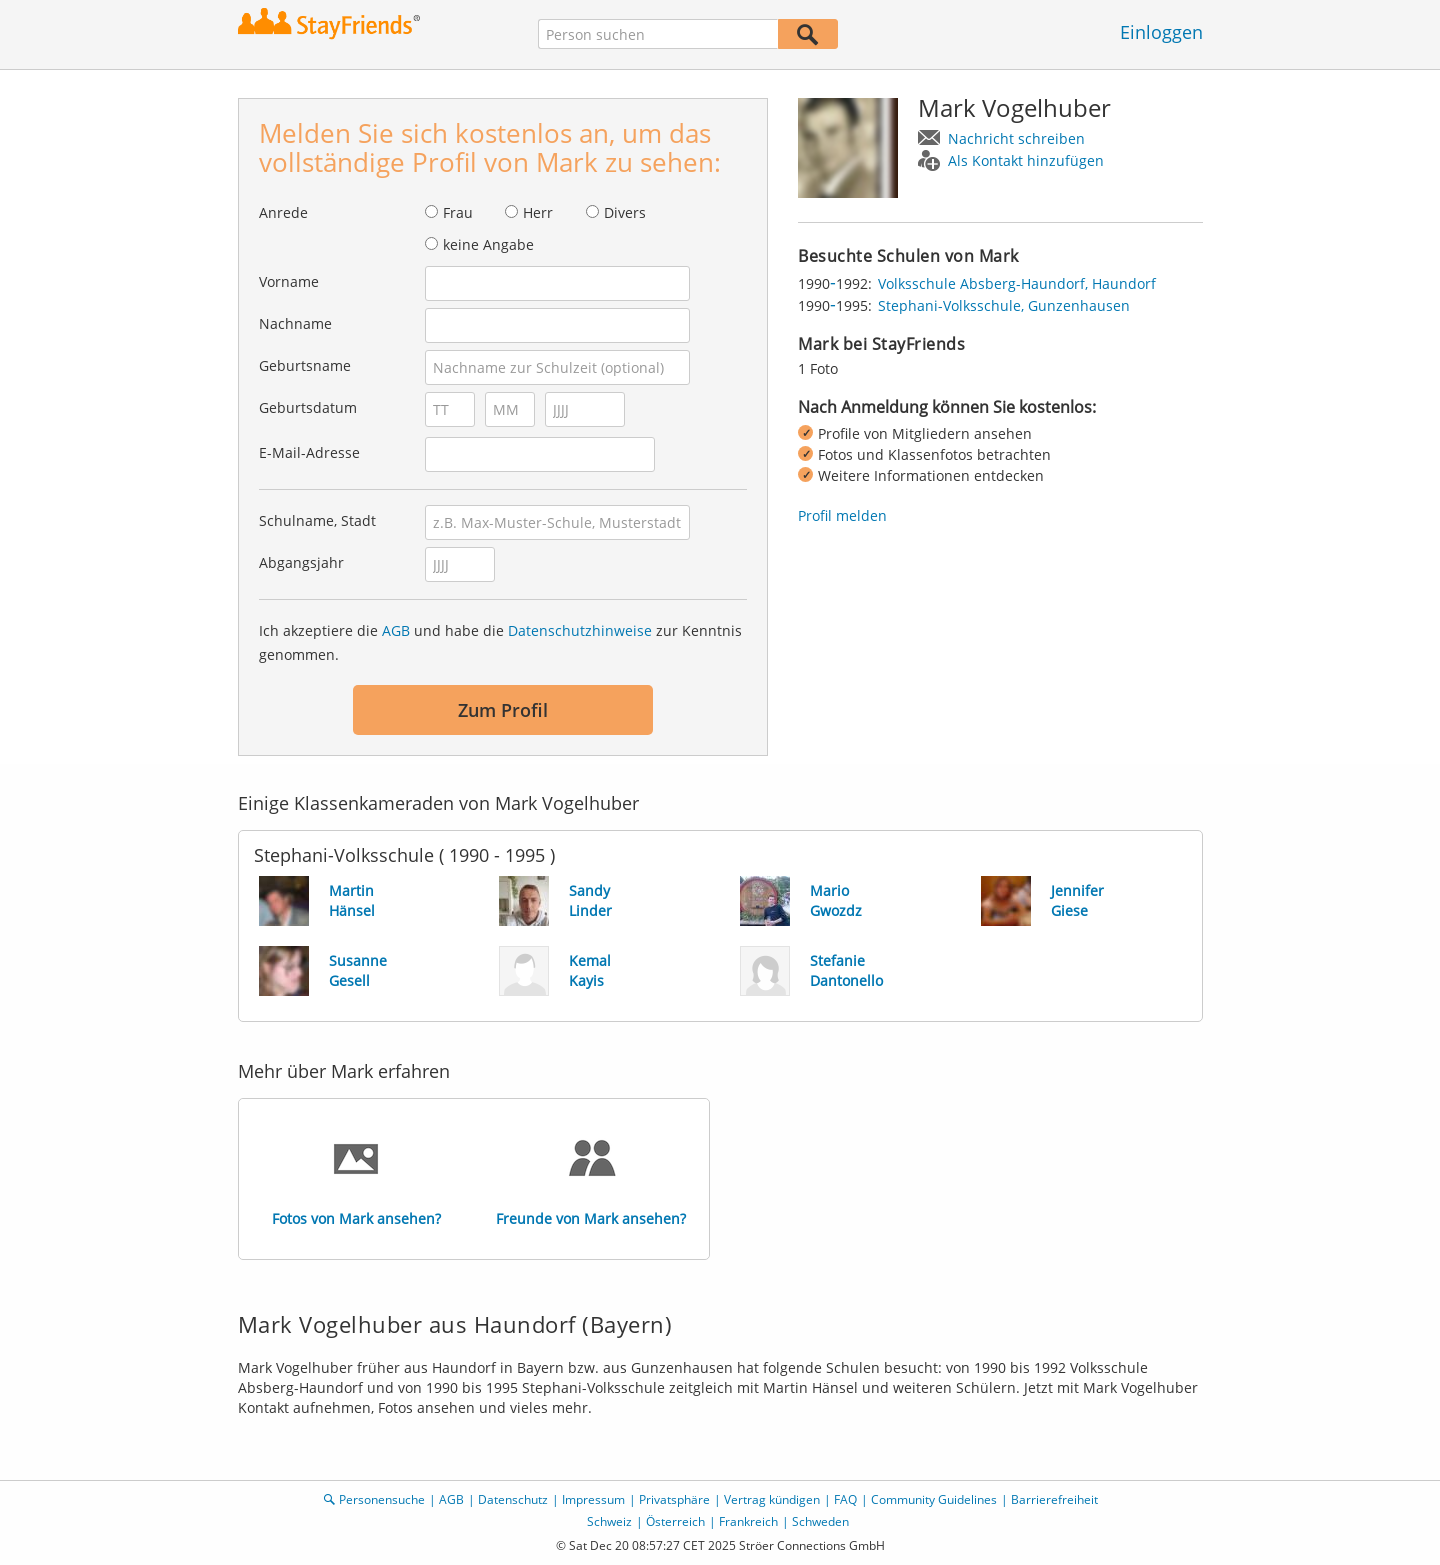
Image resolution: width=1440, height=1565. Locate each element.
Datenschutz (513, 1499)
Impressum (593, 1499)
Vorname (289, 281)
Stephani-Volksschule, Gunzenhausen (1004, 305)
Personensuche (382, 1499)
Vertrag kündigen (772, 1499)
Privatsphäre (674, 1499)
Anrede (283, 212)
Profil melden (842, 515)
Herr (538, 212)
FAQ (845, 1499)
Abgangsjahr (301, 562)
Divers (625, 212)
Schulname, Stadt (317, 520)
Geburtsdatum (308, 407)
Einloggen (1161, 32)
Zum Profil (503, 710)
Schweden (820, 1521)
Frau (458, 212)
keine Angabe (488, 244)
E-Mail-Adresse (309, 452)
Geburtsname (305, 365)
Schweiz (609, 1521)
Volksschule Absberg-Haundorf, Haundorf (1017, 283)
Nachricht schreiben (1016, 138)
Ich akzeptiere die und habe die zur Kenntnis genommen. (500, 642)
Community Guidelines (934, 1499)
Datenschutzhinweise (580, 630)
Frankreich (748, 1521)
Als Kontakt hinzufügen (1026, 160)
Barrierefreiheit (1054, 1499)
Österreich (675, 1521)
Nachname (295, 323)
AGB (396, 630)
